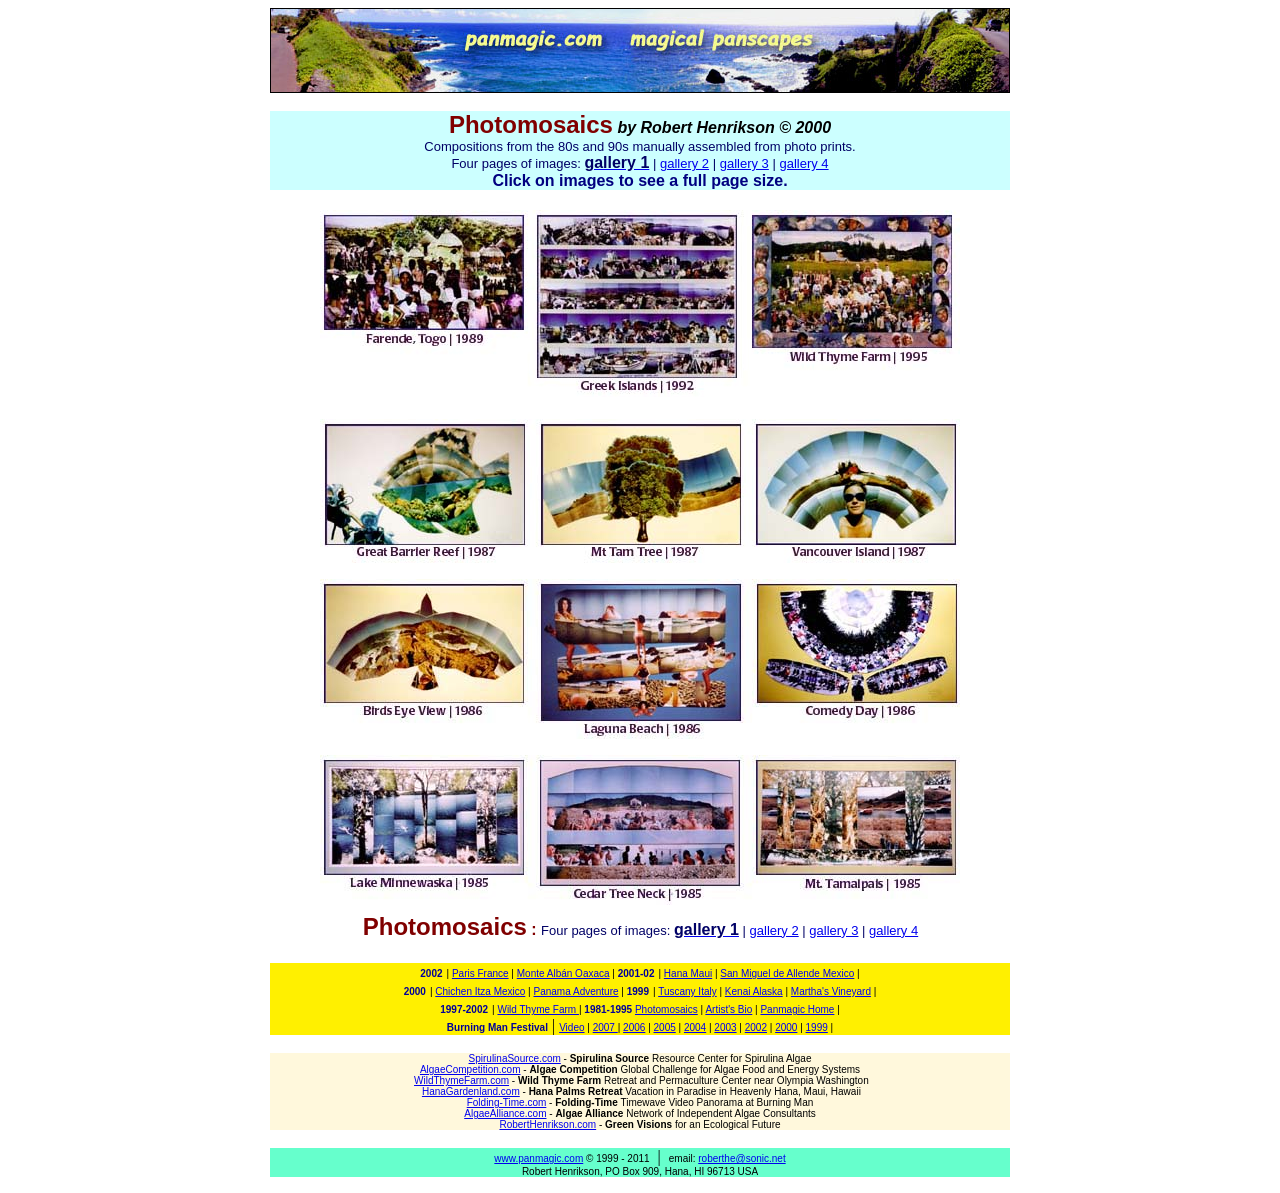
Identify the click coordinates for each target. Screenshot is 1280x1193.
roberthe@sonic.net (741, 1158)
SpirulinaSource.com (515, 1058)
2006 (634, 1027)
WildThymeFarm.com (461, 1080)
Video (571, 1027)
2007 (605, 1027)
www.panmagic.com (538, 1158)
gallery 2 (684, 163)
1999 (817, 1027)
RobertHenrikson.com (547, 1124)
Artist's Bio (728, 1009)
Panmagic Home (797, 1009)
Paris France (480, 973)
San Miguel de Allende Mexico (787, 973)
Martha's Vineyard (831, 991)
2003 (725, 1027)
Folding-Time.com (507, 1102)
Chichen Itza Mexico (480, 991)
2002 (756, 1027)
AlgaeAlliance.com (505, 1113)
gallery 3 (744, 163)
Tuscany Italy (687, 991)
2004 (695, 1027)
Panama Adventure (575, 991)
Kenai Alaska (754, 991)
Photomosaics (666, 1009)
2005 (665, 1027)
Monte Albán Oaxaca (563, 973)
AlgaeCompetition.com (470, 1069)
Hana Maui (688, 973)
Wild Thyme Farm (538, 1009)
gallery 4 (803, 163)
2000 (786, 1027)
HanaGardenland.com (471, 1091)
